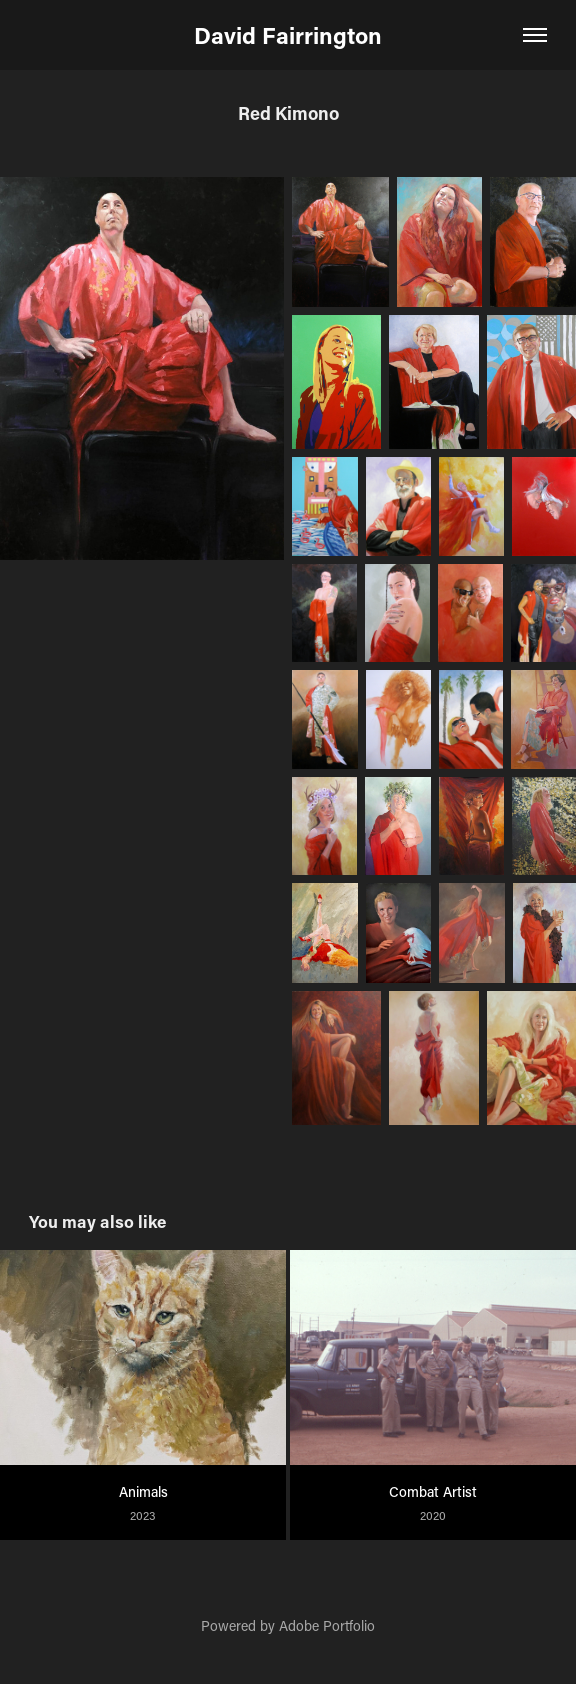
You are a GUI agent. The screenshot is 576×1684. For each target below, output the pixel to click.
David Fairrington (288, 35)
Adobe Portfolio (327, 1625)
